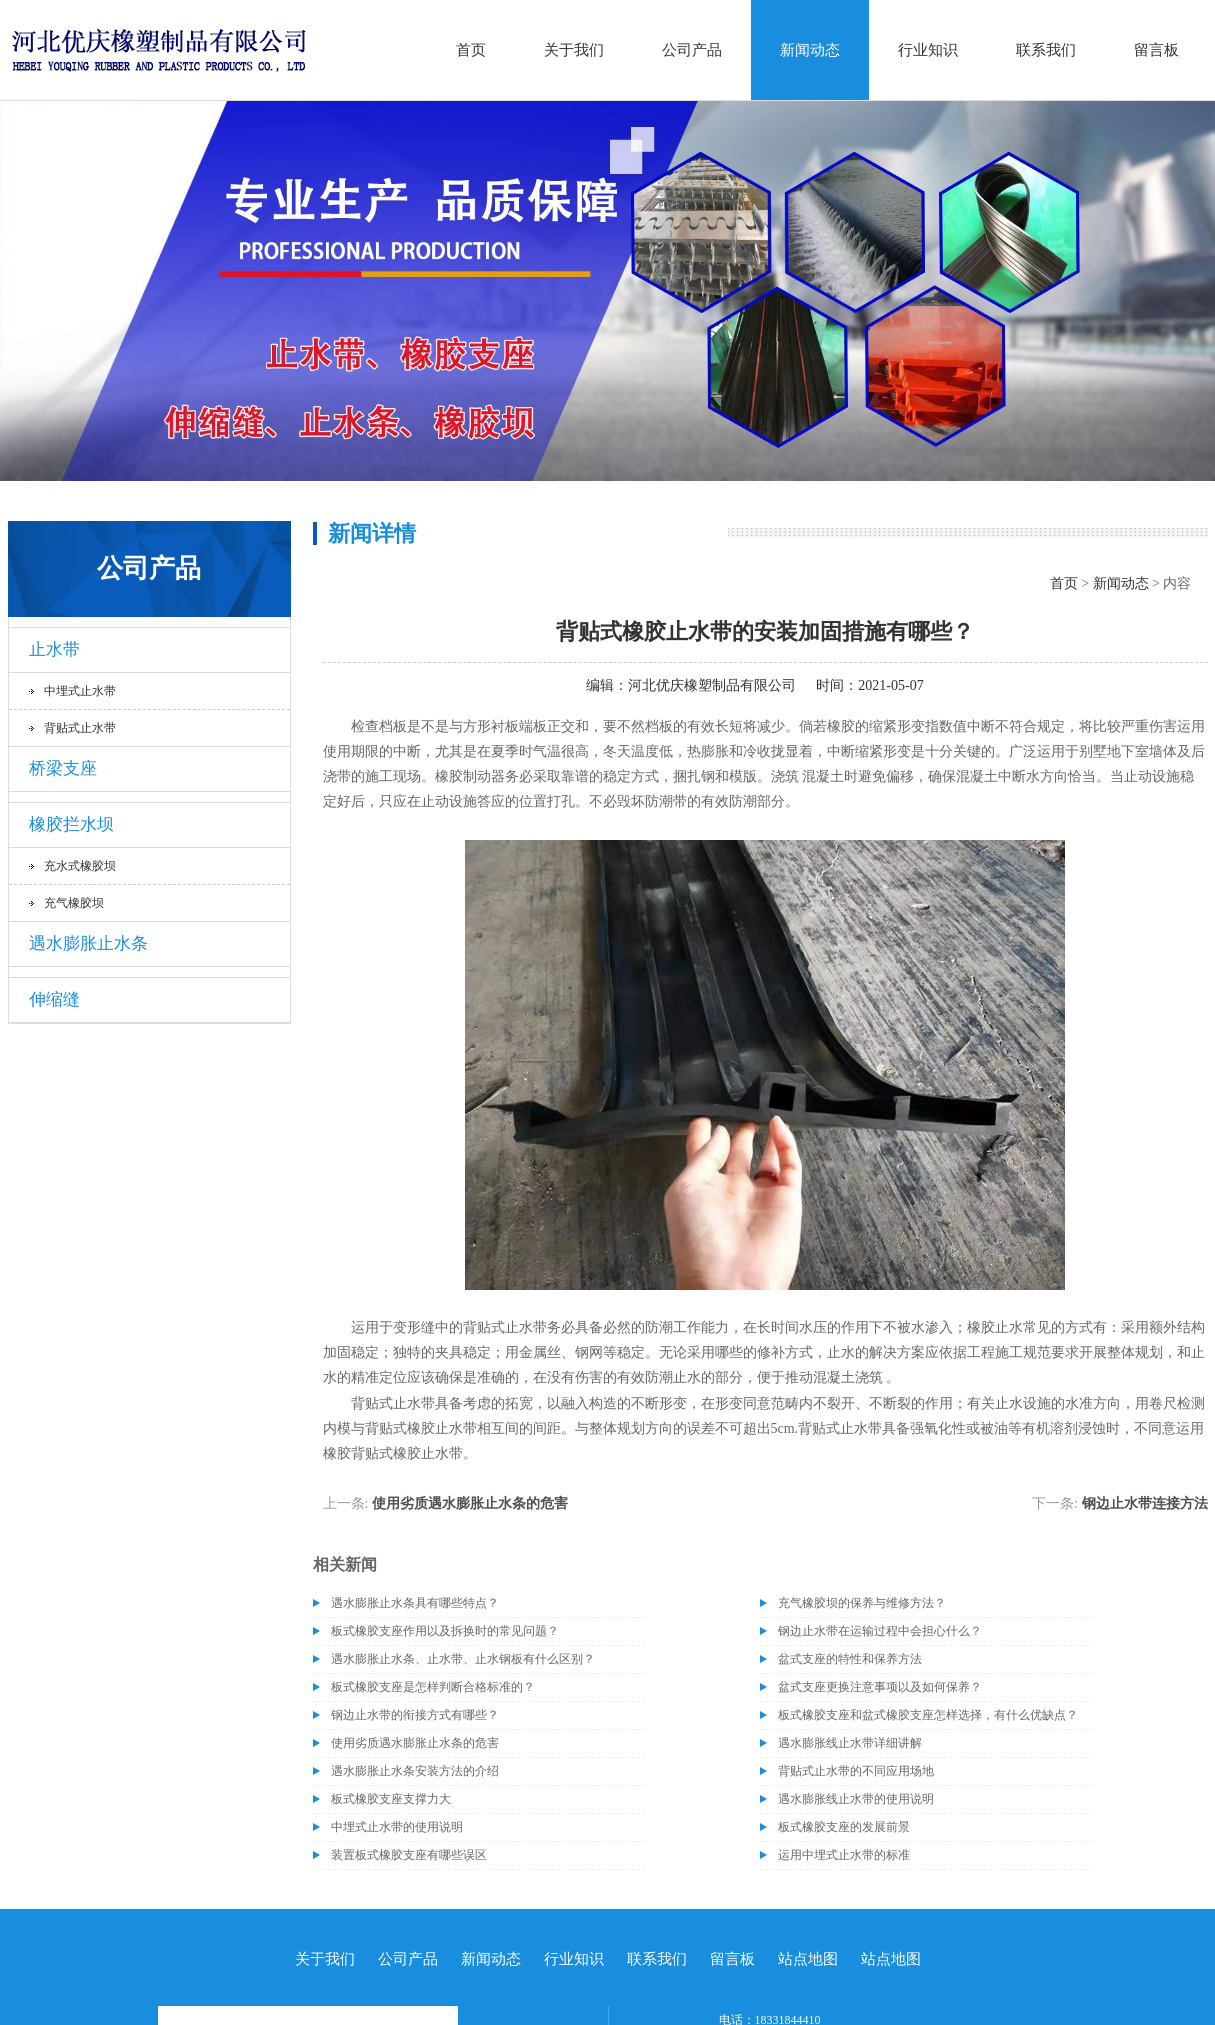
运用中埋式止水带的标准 (844, 1855)
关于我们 (574, 50)
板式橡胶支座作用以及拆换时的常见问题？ (445, 1631)
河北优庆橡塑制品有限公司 (712, 685)
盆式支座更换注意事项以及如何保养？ (880, 1687)
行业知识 (928, 50)
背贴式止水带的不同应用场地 (856, 1771)
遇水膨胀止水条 (88, 943)
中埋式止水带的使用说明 (397, 1827)
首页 (471, 50)
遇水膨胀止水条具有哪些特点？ (415, 1603)
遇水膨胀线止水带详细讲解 (850, 1743)
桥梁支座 (63, 768)
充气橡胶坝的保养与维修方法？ (862, 1603)
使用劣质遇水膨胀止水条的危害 (470, 1503)
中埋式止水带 (80, 691)
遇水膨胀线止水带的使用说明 (856, 1799)
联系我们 (1046, 50)
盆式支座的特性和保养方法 (850, 1659)
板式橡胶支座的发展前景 (844, 1827)
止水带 (54, 649)
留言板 (1156, 50)
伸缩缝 (54, 999)
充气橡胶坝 (74, 903)
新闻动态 (810, 50)
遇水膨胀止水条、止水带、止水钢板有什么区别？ (463, 1659)
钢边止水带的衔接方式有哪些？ (415, 1715)
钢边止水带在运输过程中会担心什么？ (880, 1631)
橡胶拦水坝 (71, 824)
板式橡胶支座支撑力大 (391, 1799)
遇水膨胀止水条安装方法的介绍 (415, 1771)
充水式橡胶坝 (80, 866)
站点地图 (808, 1959)
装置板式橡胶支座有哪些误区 (409, 1855)
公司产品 (692, 50)
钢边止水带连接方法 (1145, 1503)
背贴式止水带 (80, 728)
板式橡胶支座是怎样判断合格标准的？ (433, 1687)
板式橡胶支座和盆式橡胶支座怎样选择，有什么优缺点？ (928, 1715)
